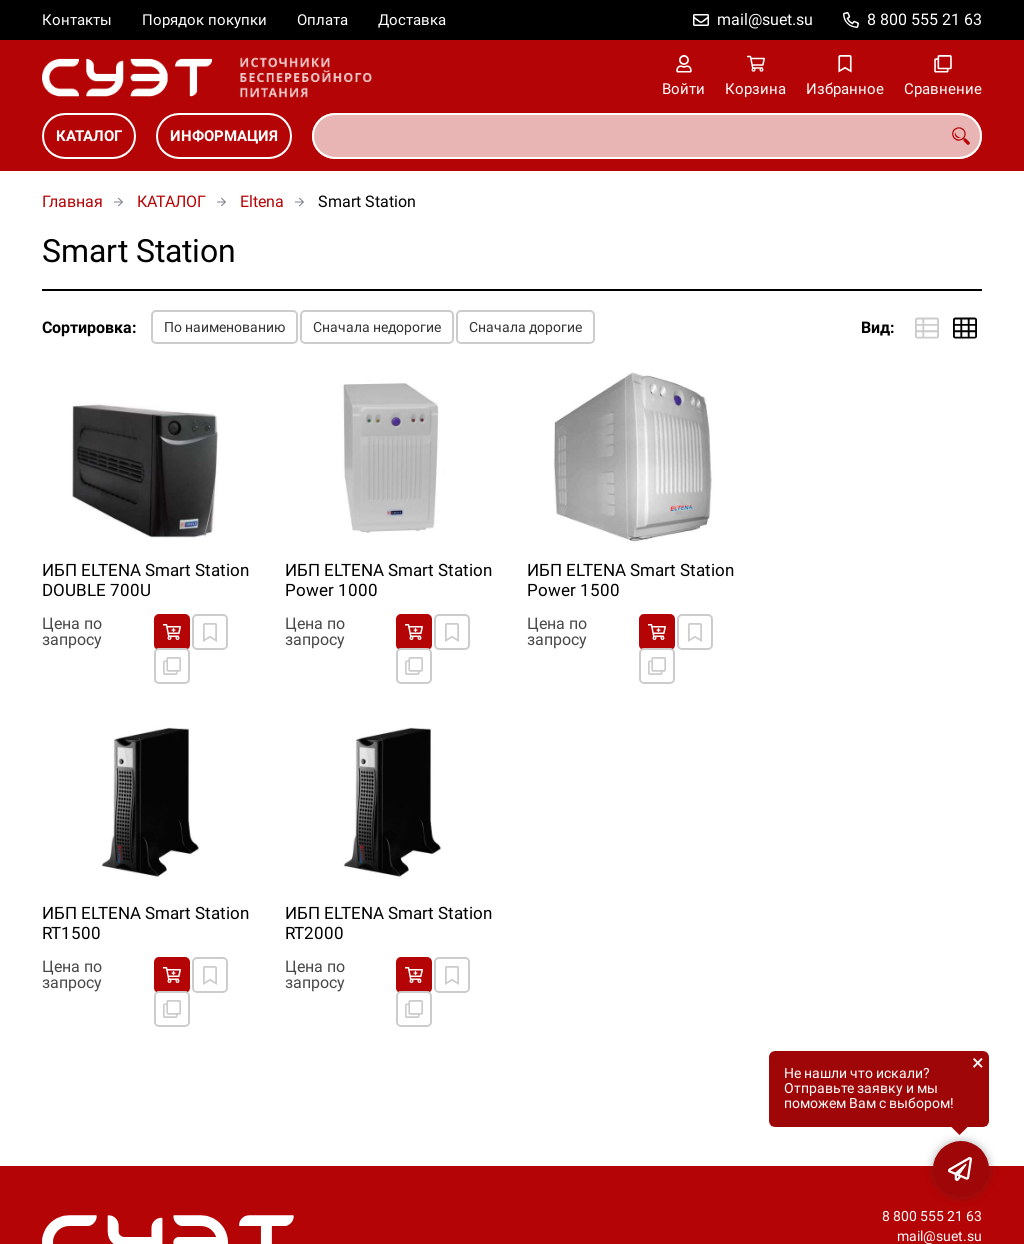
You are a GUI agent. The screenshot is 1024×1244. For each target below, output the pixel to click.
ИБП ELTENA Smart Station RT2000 (388, 923)
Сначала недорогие (377, 327)
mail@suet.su (765, 19)
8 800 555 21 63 (924, 19)
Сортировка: (89, 327)
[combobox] (647, 136)
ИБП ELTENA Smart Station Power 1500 (630, 580)
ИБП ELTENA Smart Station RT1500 (145, 923)
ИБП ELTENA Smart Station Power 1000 (388, 580)
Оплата (322, 20)
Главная (72, 201)
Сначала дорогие (525, 327)
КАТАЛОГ (89, 136)
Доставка (412, 20)
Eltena (262, 201)
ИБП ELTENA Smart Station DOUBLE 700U (145, 580)
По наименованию (224, 327)
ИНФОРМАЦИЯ (224, 136)
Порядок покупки (204, 20)
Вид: (878, 327)
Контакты (77, 20)
